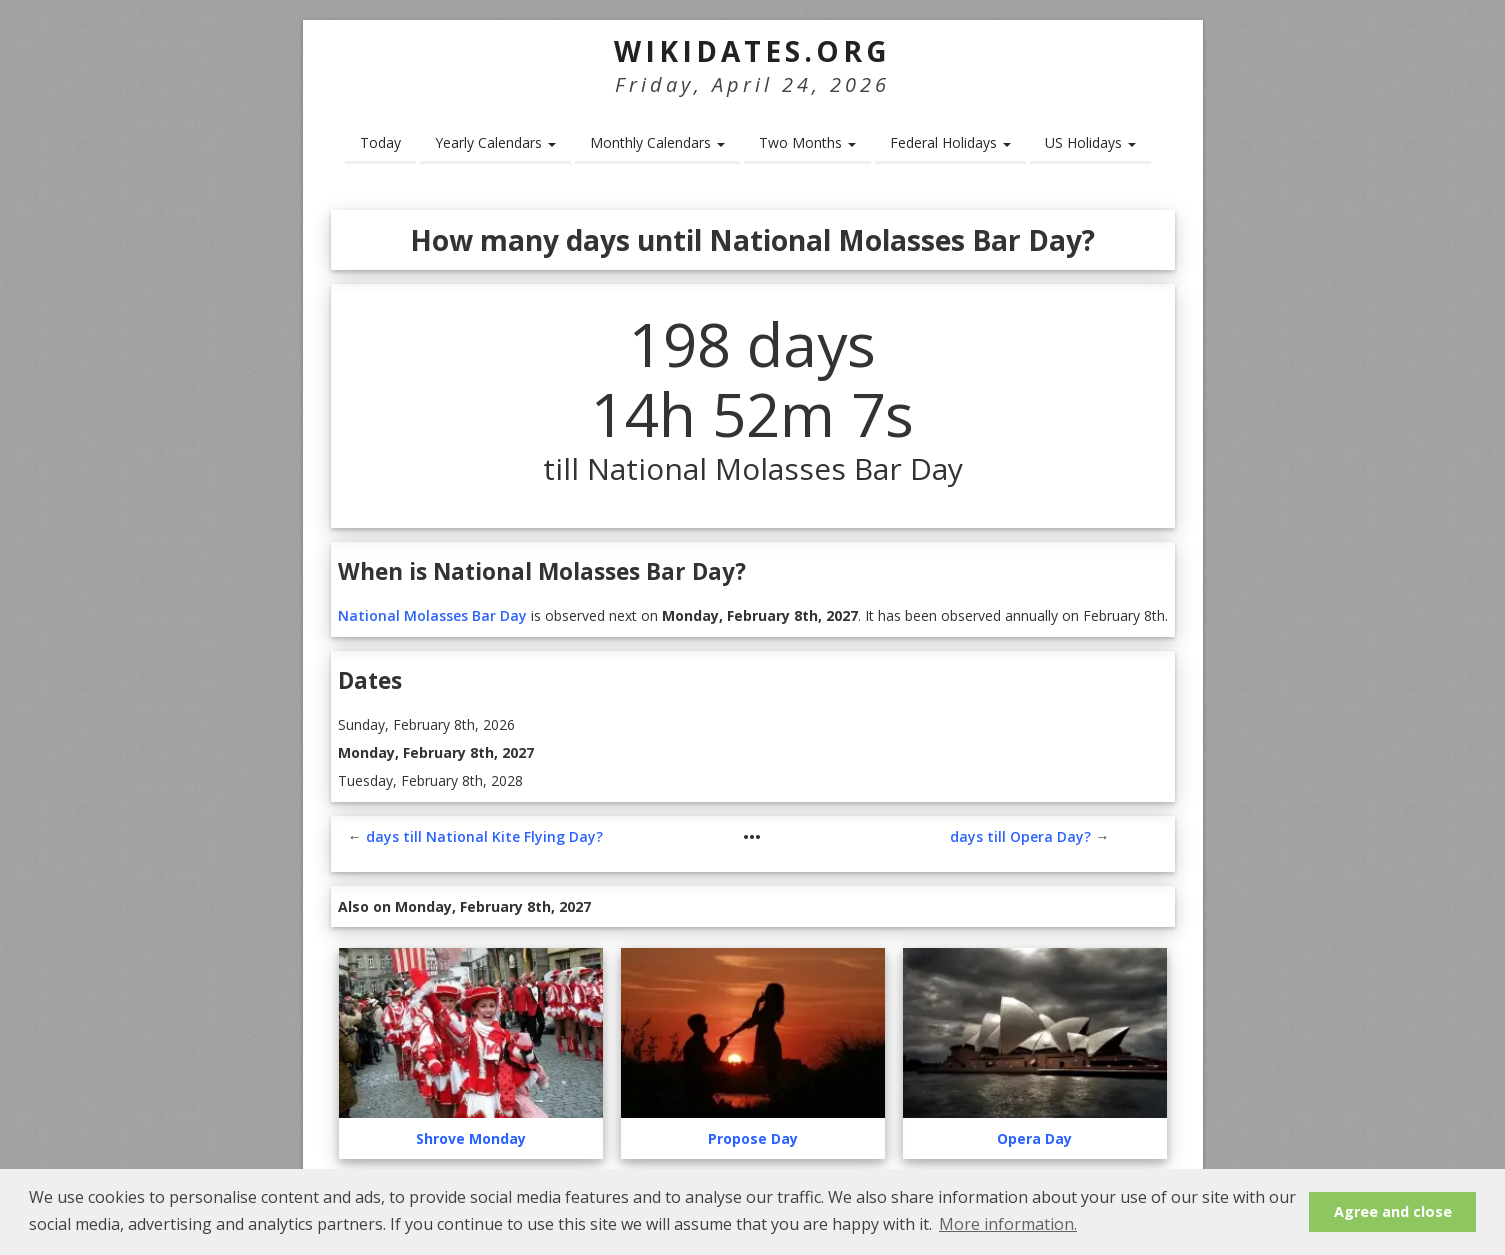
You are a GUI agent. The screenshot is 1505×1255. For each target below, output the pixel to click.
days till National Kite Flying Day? (484, 836)
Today (380, 142)
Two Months (807, 142)
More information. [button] (1008, 1224)
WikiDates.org (752, 51)
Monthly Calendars (657, 142)
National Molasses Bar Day (432, 615)
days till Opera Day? (1020, 836)
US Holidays (1090, 142)
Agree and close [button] (1393, 1211)
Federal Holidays (950, 142)
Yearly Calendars (495, 142)
